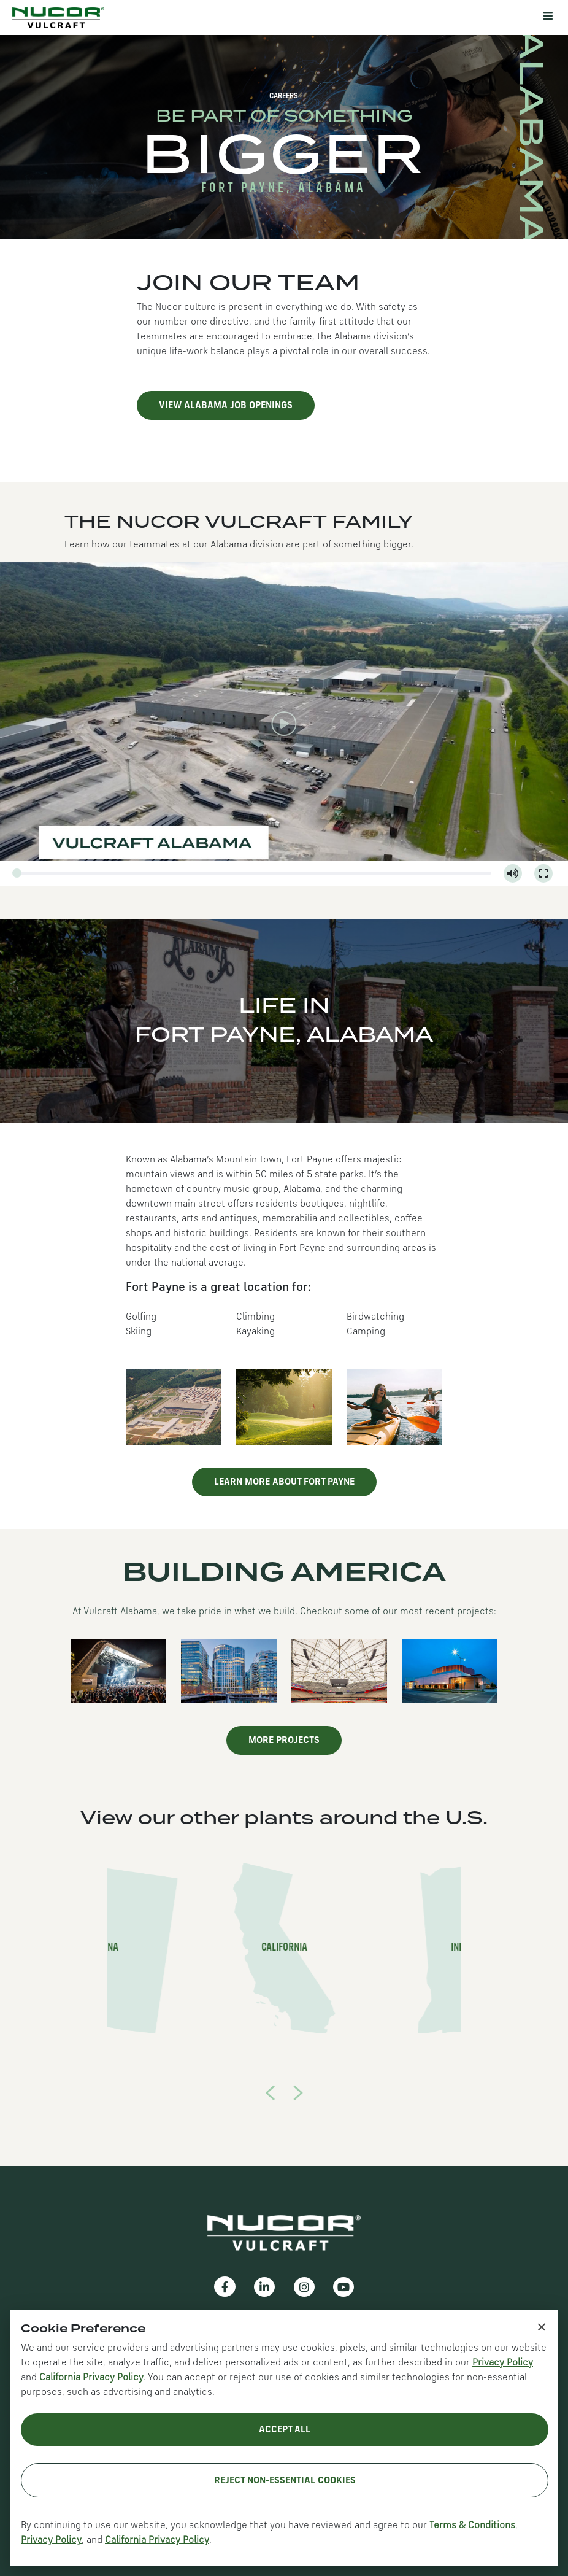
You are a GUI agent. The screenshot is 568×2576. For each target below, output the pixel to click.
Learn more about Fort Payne (284, 1482)
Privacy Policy (502, 2363)
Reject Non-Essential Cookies (285, 2481)
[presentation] (270, 2092)
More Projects (284, 1741)
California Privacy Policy (91, 2378)
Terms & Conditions (472, 2526)
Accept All (284, 2430)
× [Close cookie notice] (542, 2326)
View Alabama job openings (226, 406)
